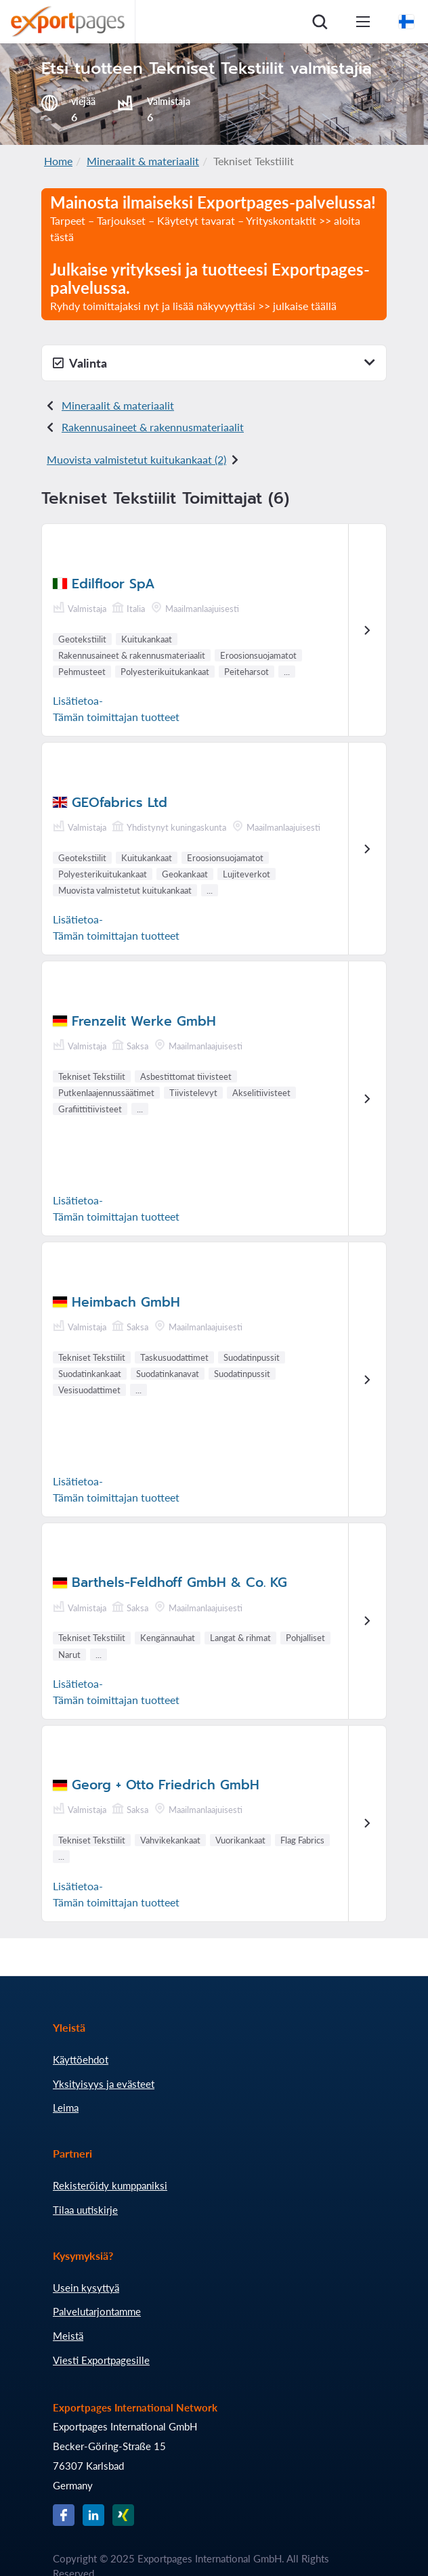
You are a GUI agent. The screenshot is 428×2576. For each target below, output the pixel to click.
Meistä (68, 2336)
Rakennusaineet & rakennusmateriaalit (153, 426)
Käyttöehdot (80, 2059)
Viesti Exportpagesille (101, 2360)
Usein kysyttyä (86, 2288)
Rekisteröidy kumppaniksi (110, 2185)
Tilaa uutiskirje (85, 2210)
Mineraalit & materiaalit (143, 160)
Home (58, 160)
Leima (66, 2107)
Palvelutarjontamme (97, 2311)
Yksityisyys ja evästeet (103, 2084)
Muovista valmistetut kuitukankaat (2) (136, 459)
